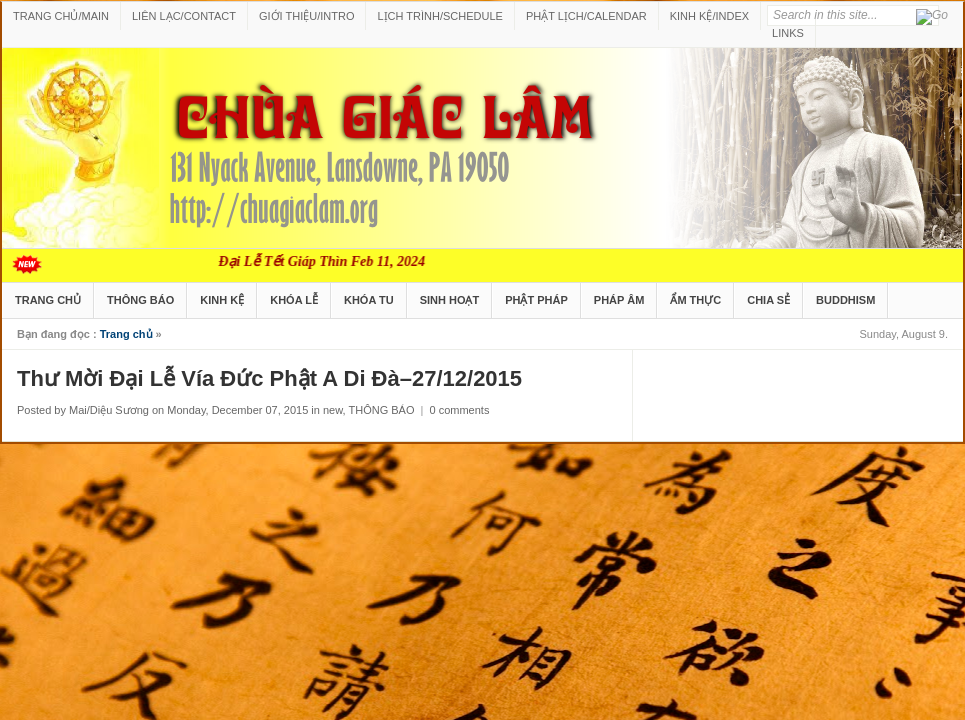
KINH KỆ (222, 300)
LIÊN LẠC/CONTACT (184, 16)
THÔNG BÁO (140, 300)
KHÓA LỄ (294, 300)
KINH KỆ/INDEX (709, 16)
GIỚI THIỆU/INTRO (306, 16)
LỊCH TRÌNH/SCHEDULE (439, 16)
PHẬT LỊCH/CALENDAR (586, 16)
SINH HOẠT (450, 300)
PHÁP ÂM (619, 300)
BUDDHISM (845, 300)
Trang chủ (126, 334)
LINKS (788, 33)
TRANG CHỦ (48, 300)
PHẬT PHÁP (536, 300)
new (333, 410)
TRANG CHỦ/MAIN (61, 16)
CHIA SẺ (768, 300)
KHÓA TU (369, 300)
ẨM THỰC (695, 300)
